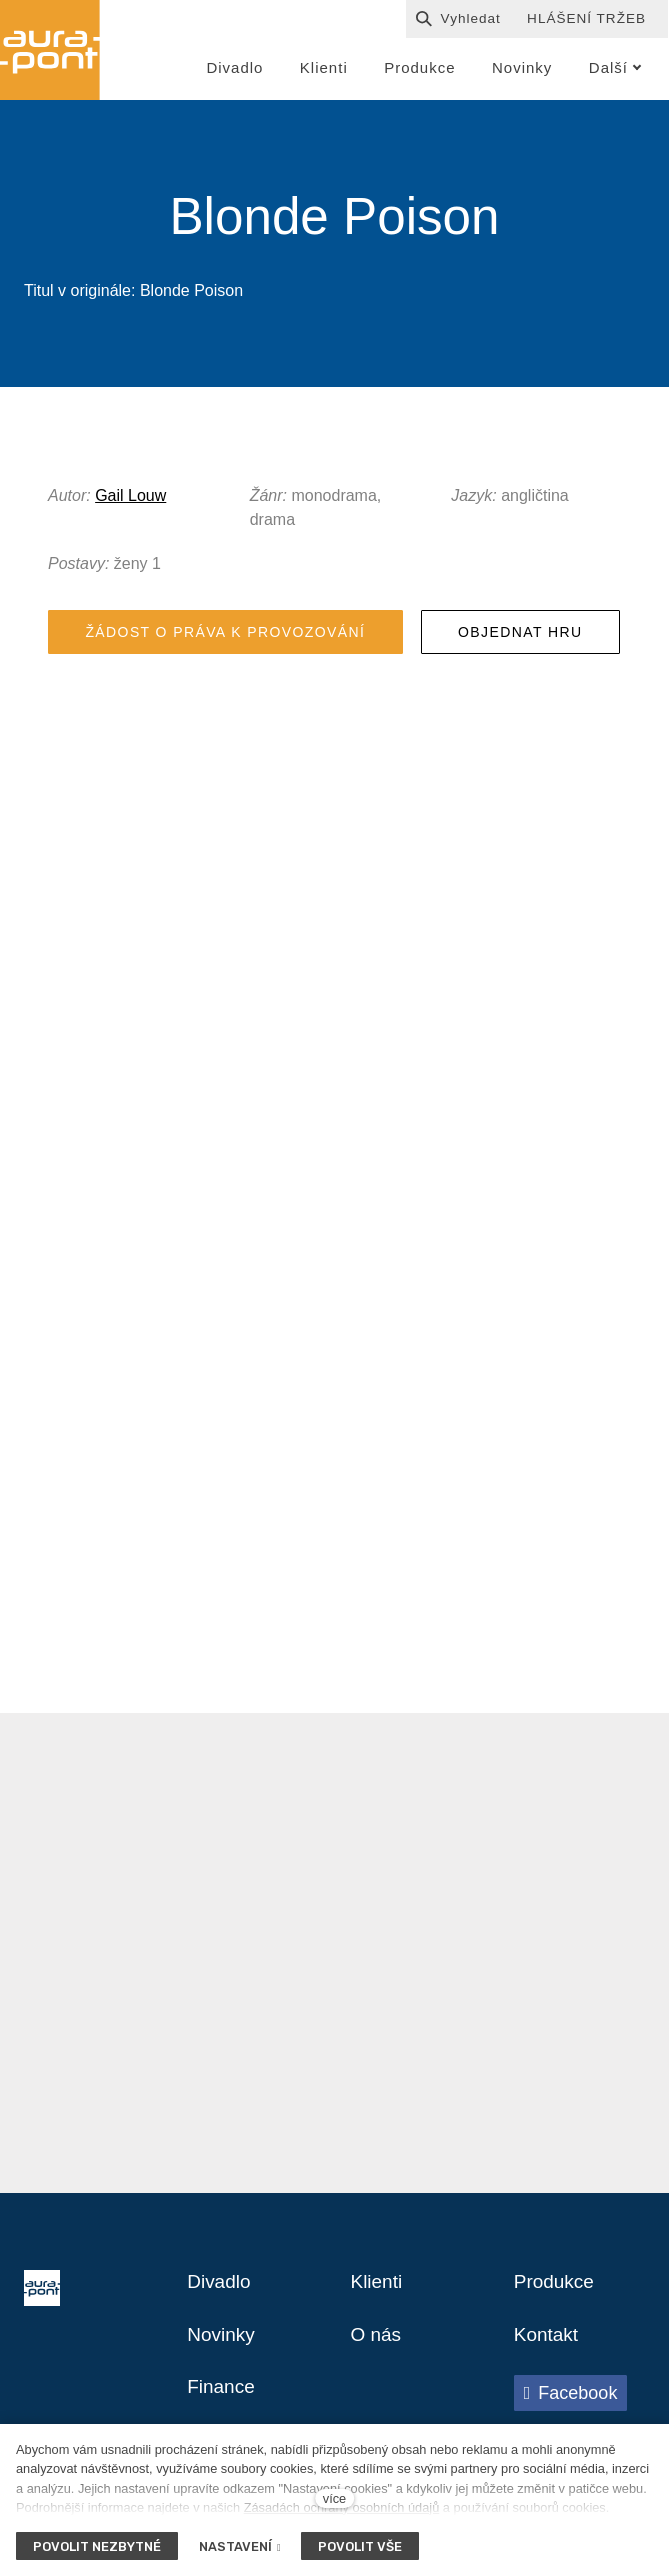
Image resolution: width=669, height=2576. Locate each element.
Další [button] (615, 67)
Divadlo (220, 2292)
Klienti (378, 2292)
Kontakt (548, 2346)
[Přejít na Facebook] (571, 2405)
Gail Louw (130, 499)
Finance (222, 2400)
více (334, 2498)
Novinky (222, 2346)
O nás (377, 2346)
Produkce (556, 2292)
